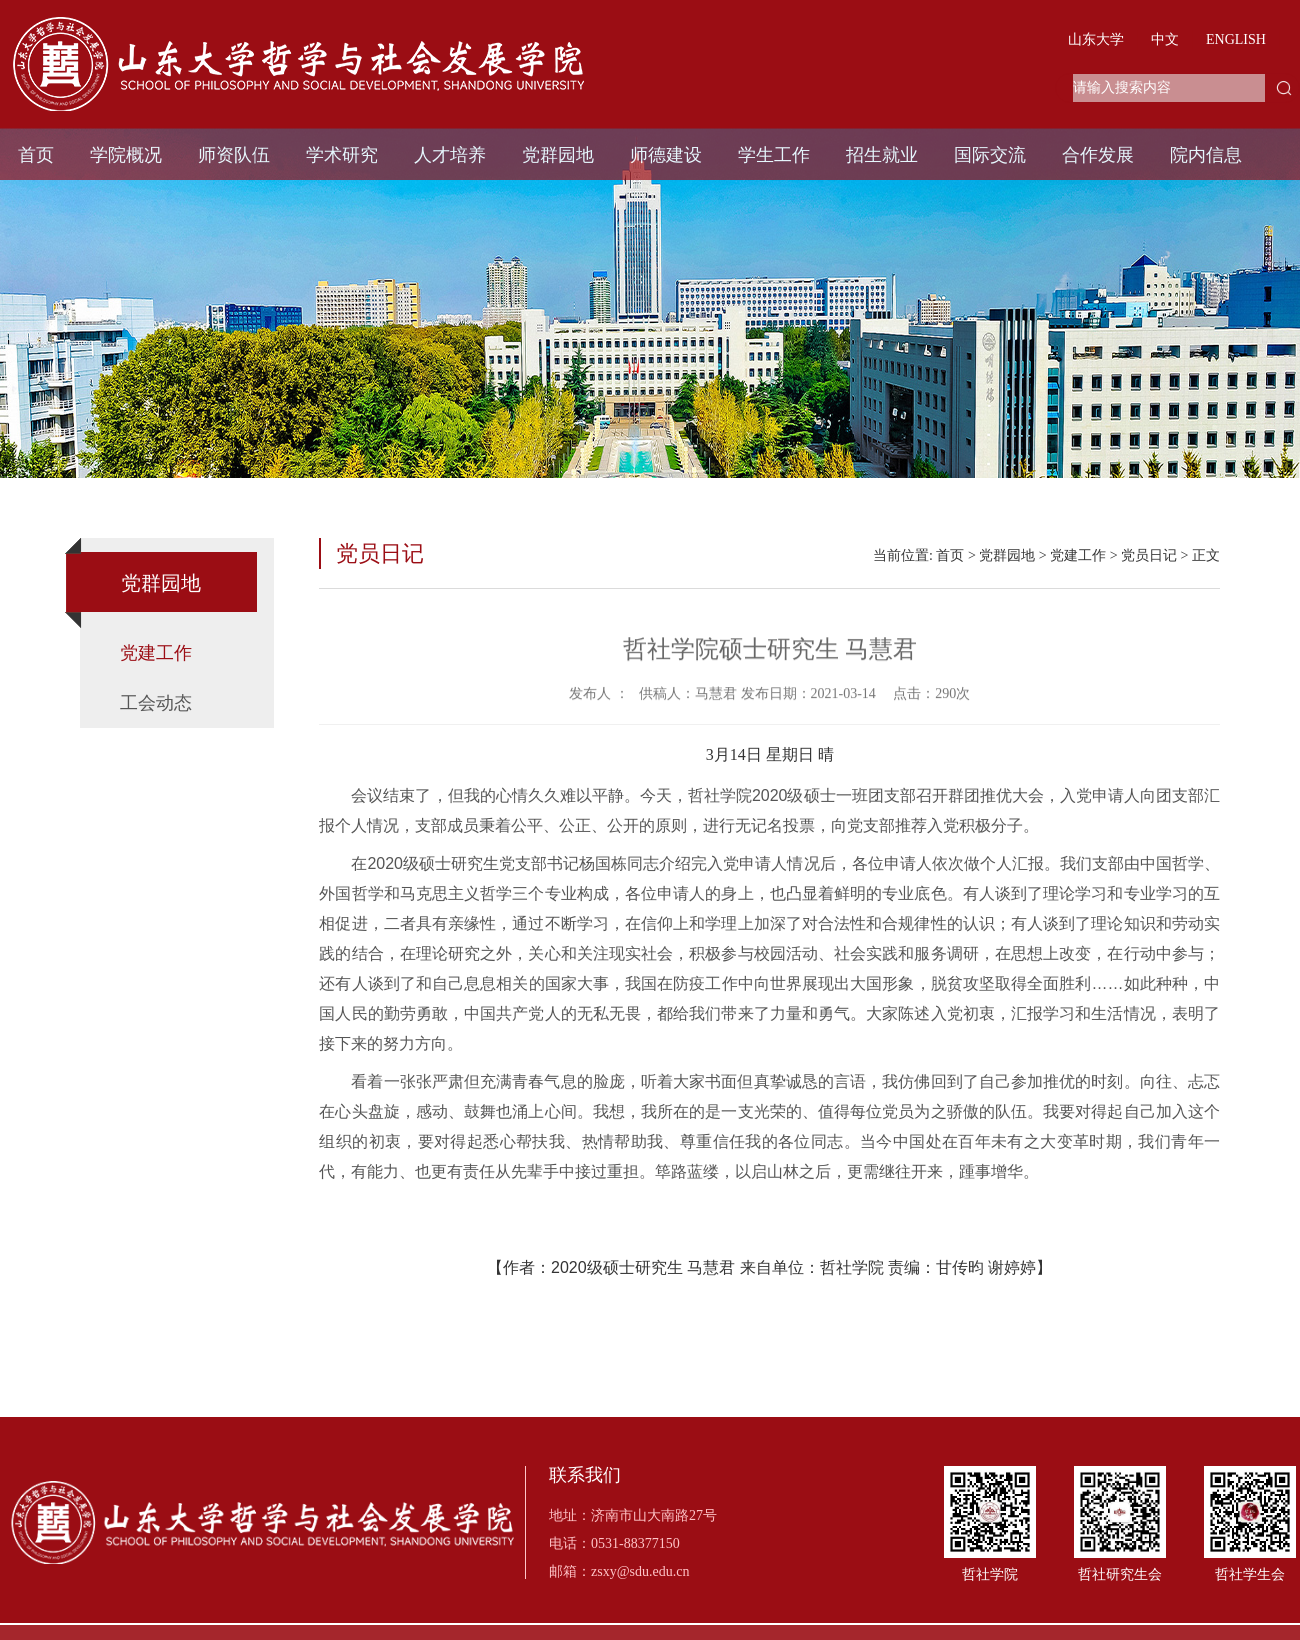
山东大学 (1096, 39)
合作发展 (1098, 155)
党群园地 (558, 155)
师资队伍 (234, 155)
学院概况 (126, 155)
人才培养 (450, 155)
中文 (1165, 39)
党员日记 (1149, 555)
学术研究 (342, 155)
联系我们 (585, 1475)
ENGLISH (1236, 39)
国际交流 (990, 155)
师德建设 (666, 155)
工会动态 (156, 703)
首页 (36, 155)
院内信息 (1206, 155)
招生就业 (882, 155)
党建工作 (156, 653)
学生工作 (774, 155)
